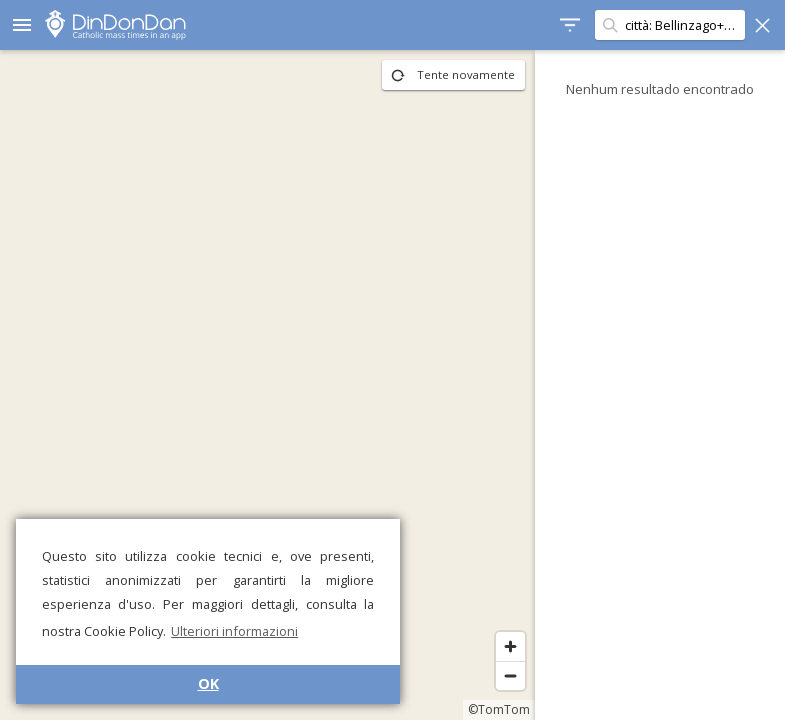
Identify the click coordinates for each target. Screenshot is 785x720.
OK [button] (208, 683)
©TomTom (499, 709)
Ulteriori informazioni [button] (234, 631)
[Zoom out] (510, 675)
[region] (267, 385)
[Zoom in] (510, 646)
